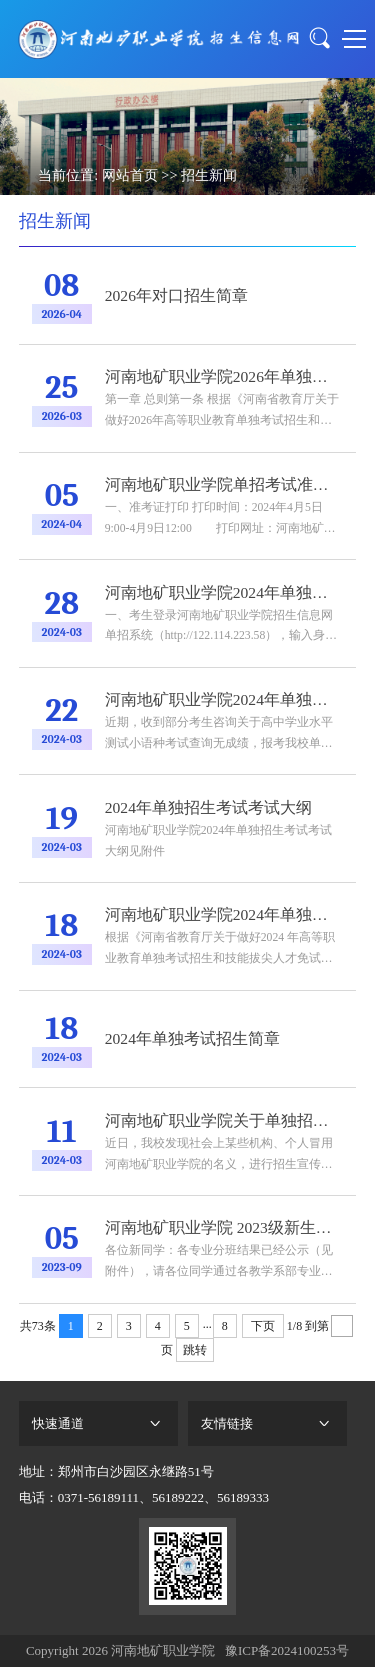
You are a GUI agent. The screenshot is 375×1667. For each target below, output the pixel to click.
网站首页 (130, 175)
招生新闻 (209, 175)
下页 (263, 1326)
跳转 (195, 1350)
